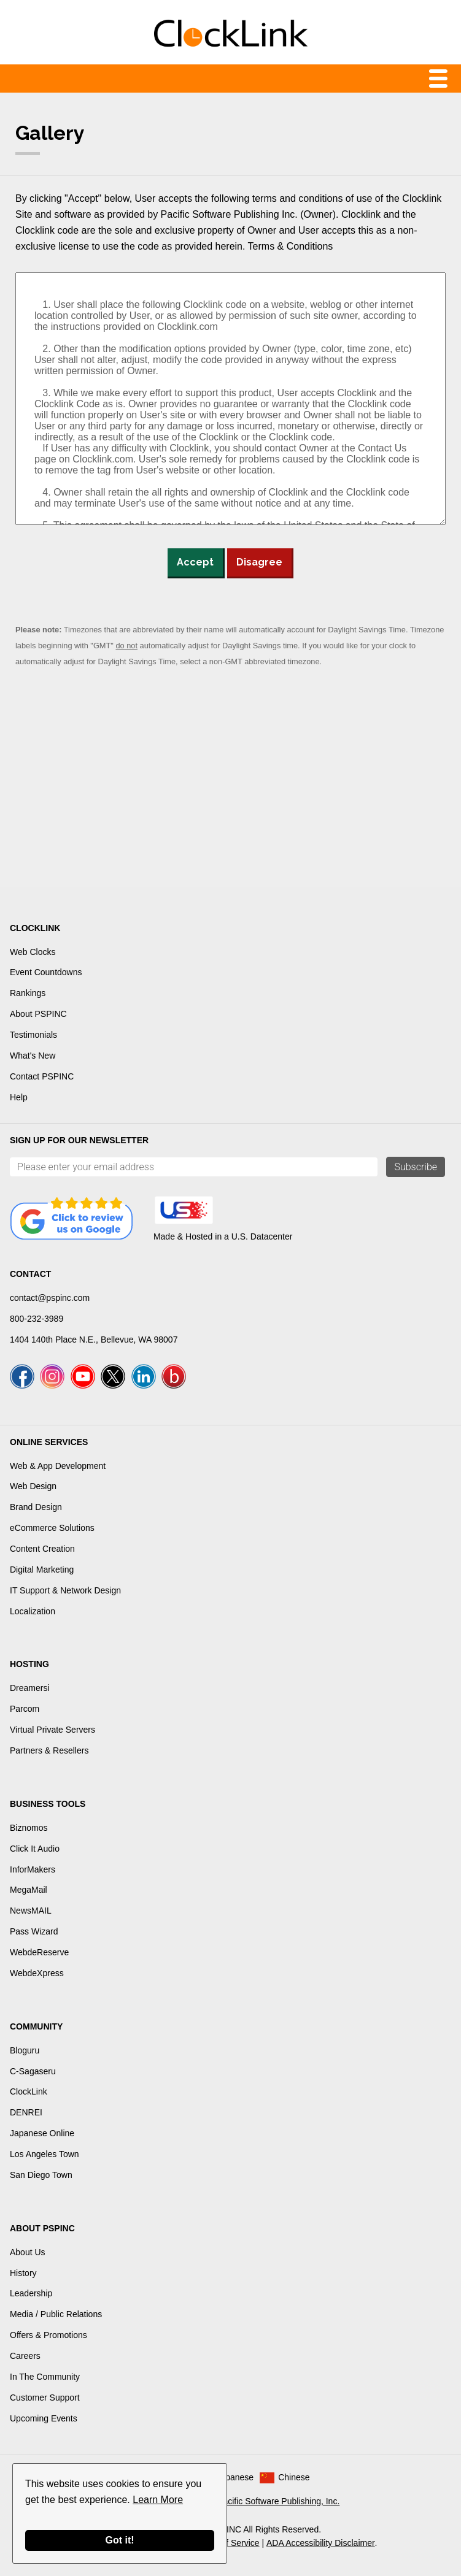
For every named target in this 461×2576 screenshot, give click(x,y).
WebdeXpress (37, 1973)
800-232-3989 (36, 1319)
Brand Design (36, 1507)
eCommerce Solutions (52, 1528)
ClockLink (28, 2091)
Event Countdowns (46, 972)
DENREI (26, 2112)
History (23, 2273)
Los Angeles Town (44, 2154)
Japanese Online (42, 2133)
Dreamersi (30, 1688)
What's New (32, 1055)
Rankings (27, 993)
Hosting (29, 1664)
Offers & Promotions (48, 2335)
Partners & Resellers (49, 1750)
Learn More (158, 2499)
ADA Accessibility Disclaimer (320, 2543)
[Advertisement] (230, 786)
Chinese (293, 2477)
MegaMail (28, 1890)
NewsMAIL (31, 1910)
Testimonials (33, 1035)
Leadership (31, 2293)
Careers (25, 2356)
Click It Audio (35, 1848)
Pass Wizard (34, 1931)
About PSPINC (38, 1014)
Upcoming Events (43, 2418)
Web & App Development (58, 1466)
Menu (230, 78)
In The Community (45, 2377)
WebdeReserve (39, 1952)
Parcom (24, 1709)
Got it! (119, 2540)
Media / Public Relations (56, 2314)
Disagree (259, 562)
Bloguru (24, 2050)
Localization (32, 1611)
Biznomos (28, 1828)
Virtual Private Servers (52, 1730)
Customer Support (45, 2397)
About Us (27, 2252)
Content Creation (42, 1549)
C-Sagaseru (33, 2071)
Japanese (235, 2477)
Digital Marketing (42, 1569)
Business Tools (47, 1804)
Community (36, 2026)
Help (19, 1097)
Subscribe (415, 1167)
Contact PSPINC (42, 1076)
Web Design (33, 1486)
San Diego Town (41, 2175)
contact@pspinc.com (50, 1298)
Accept (195, 562)
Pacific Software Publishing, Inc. (278, 2501)
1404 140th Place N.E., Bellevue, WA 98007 (93, 1339)
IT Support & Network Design (65, 1590)
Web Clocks (32, 952)
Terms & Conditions (290, 246)
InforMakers (32, 1869)
